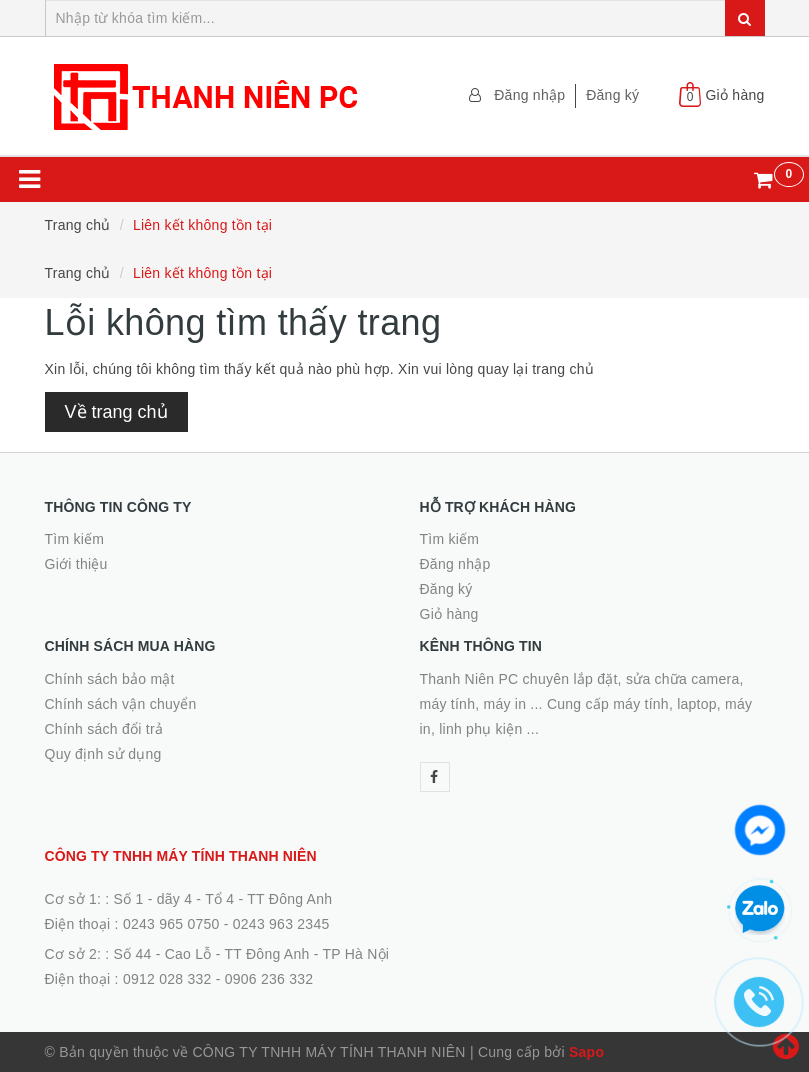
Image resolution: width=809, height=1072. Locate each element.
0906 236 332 (269, 979)
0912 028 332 (167, 979)
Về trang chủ (116, 412)
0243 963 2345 (281, 924)
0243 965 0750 (171, 924)
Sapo (586, 1052)
